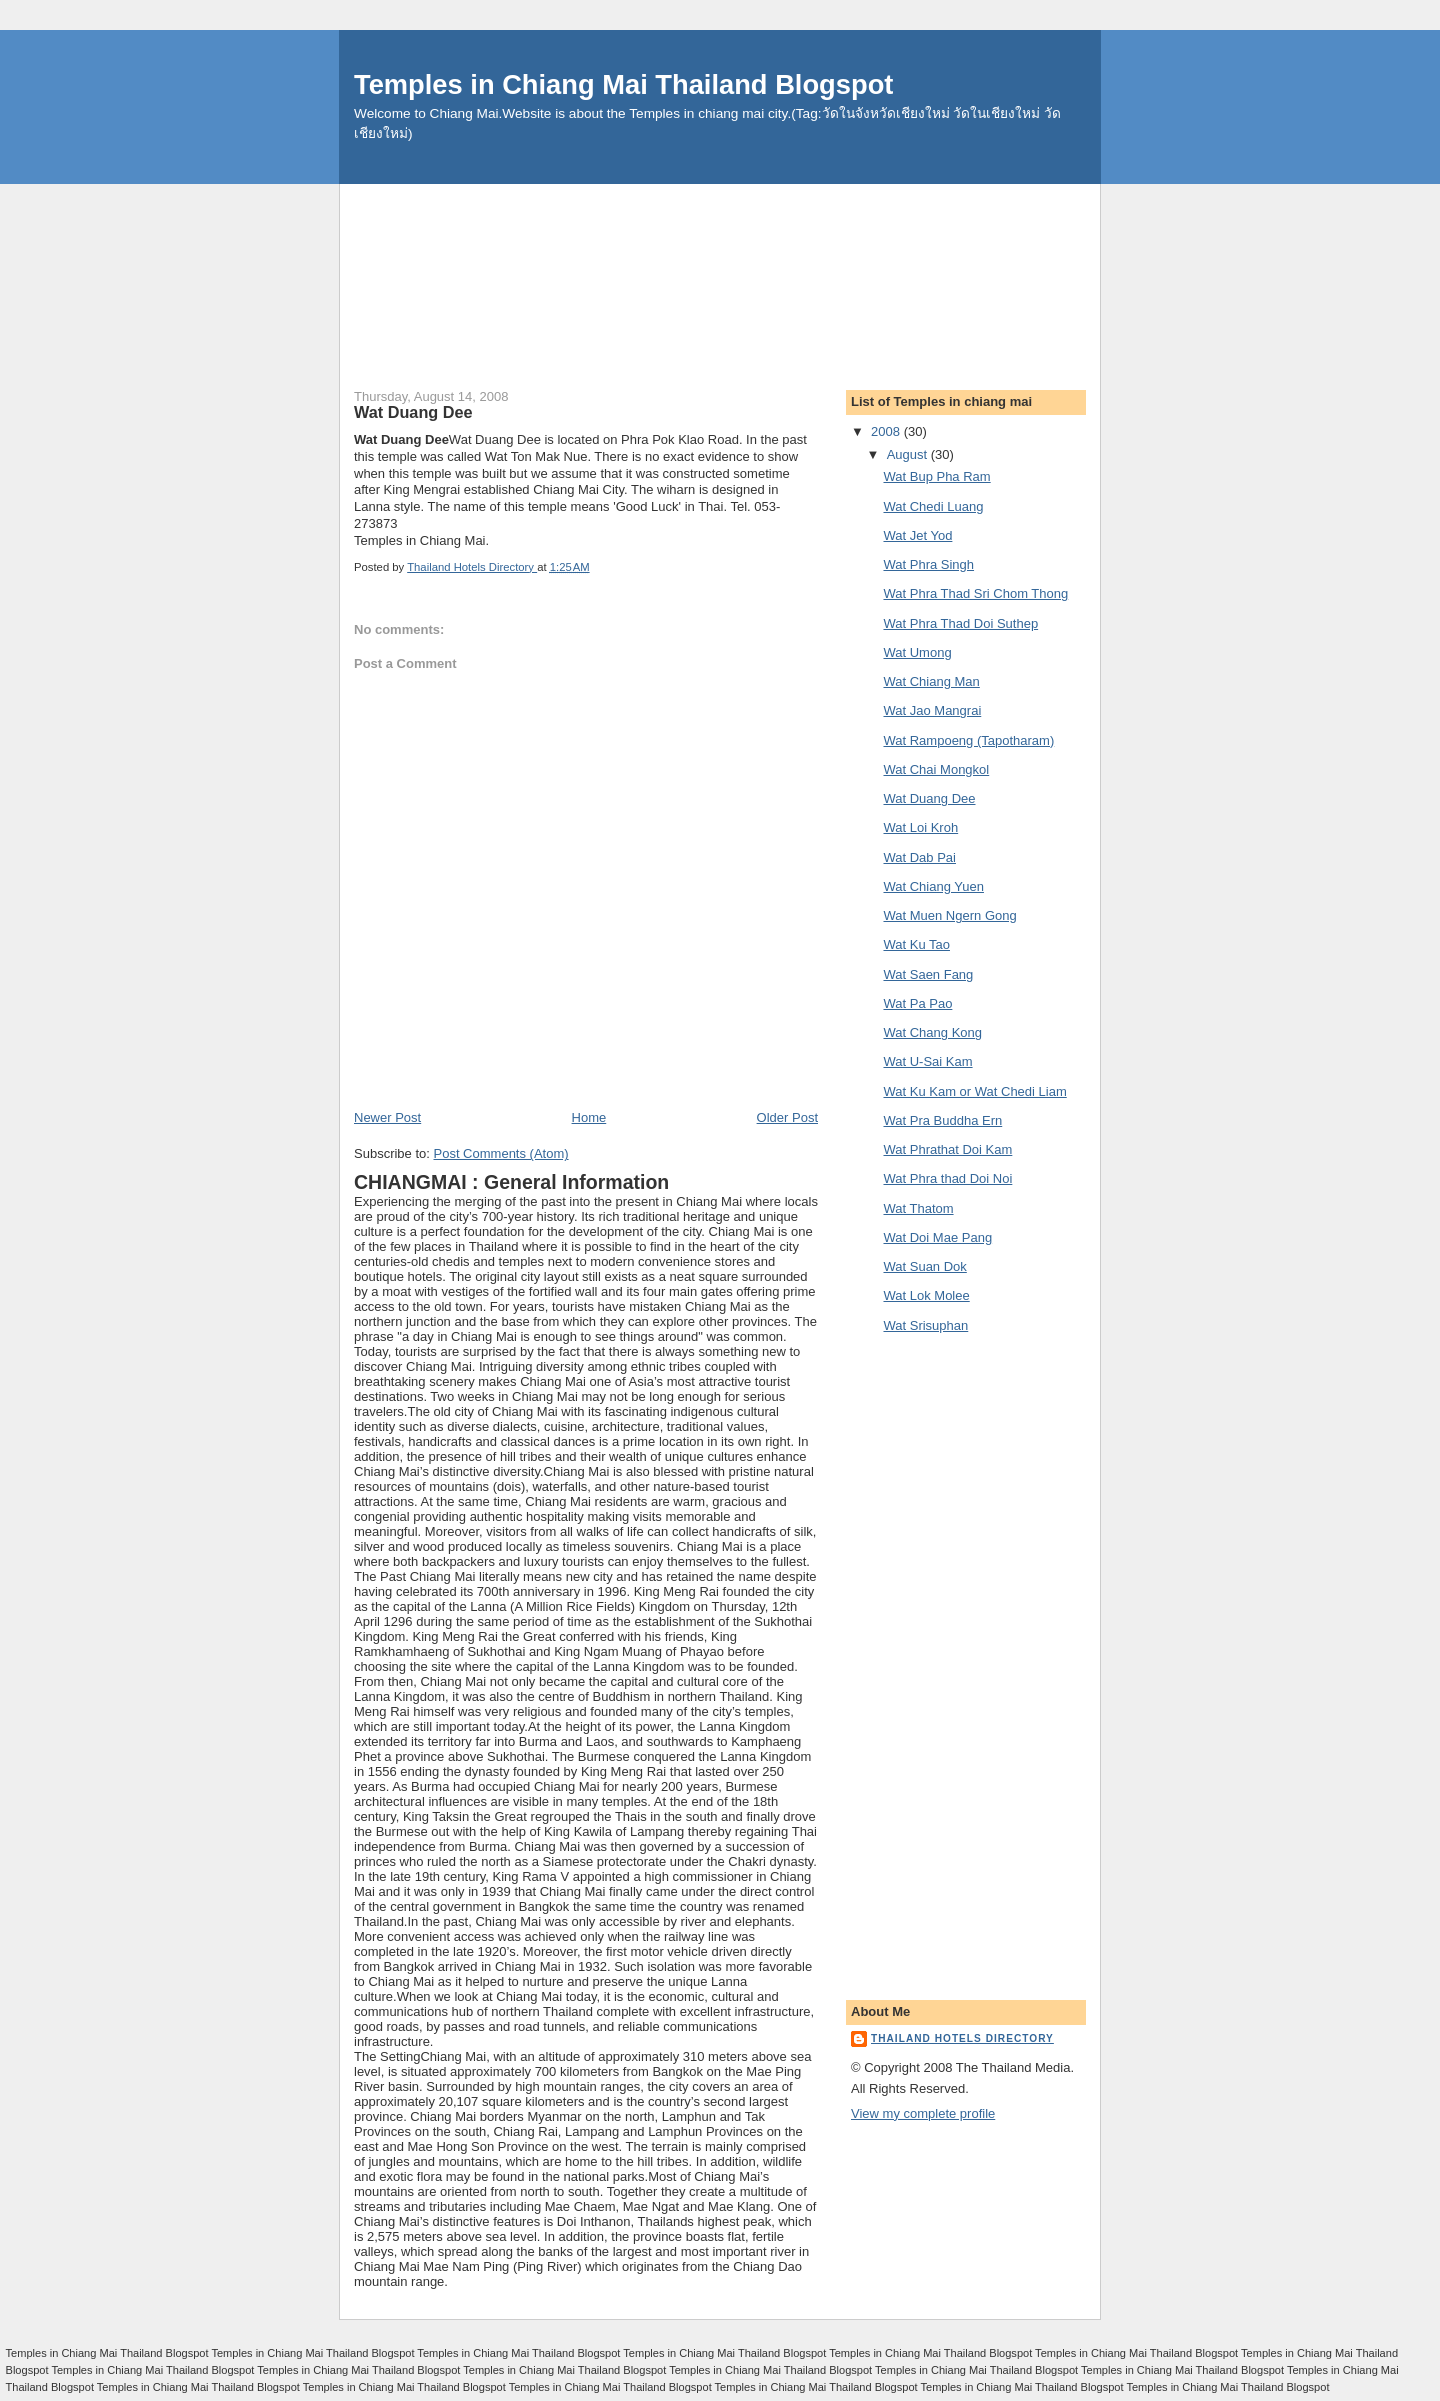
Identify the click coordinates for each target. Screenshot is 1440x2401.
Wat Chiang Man (931, 681)
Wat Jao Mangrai (932, 710)
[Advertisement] (720, 229)
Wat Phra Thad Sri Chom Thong (975, 593)
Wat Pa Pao (917, 1003)
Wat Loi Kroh (920, 827)
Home (589, 1117)
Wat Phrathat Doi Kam (947, 1149)
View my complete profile (923, 2113)
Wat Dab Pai (919, 857)
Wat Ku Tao (916, 944)
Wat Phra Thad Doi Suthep (960, 623)
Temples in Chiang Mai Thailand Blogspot (623, 84)
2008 (887, 431)
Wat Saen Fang (928, 974)
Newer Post (387, 1117)
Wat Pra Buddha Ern (942, 1120)
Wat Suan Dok (924, 1266)
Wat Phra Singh (928, 564)
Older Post (787, 1117)
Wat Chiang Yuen (933, 886)
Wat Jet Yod (917, 535)
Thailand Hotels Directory (962, 2038)
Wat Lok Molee (926, 1295)
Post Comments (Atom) (501, 1153)
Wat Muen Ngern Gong (949, 915)
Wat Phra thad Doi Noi (947, 1178)
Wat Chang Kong (932, 1032)
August (909, 454)
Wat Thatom (918, 1208)
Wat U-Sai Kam (927, 1061)
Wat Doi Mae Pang (937, 1237)
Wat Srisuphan (925, 1325)
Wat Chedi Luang (933, 506)
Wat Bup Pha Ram (936, 476)
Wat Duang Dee (929, 798)
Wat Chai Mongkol (936, 769)
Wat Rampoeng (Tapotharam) (968, 740)
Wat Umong (917, 652)
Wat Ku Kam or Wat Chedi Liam (974, 1091)
